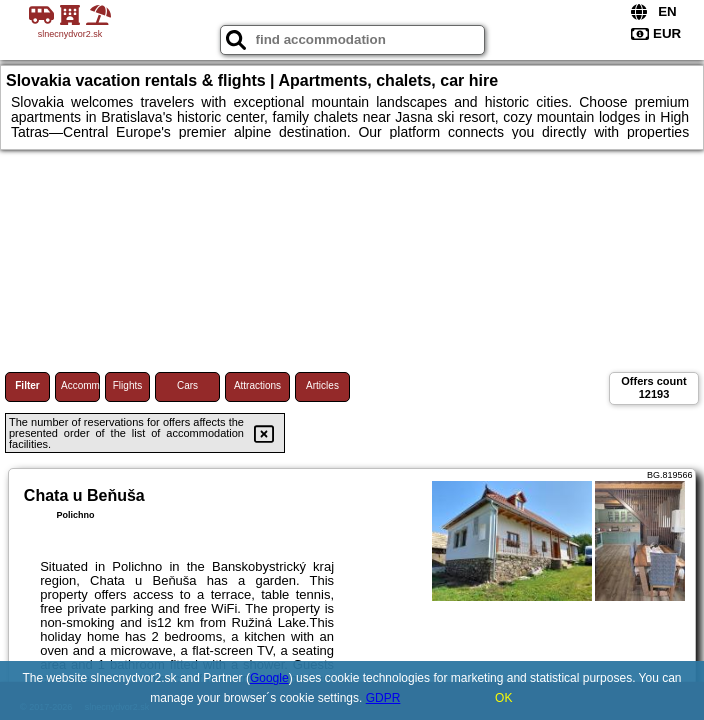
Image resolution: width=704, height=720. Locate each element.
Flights (127, 385)
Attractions (257, 385)
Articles (322, 385)
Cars (187, 385)
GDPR (383, 698)
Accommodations (80, 385)
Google (269, 678)
